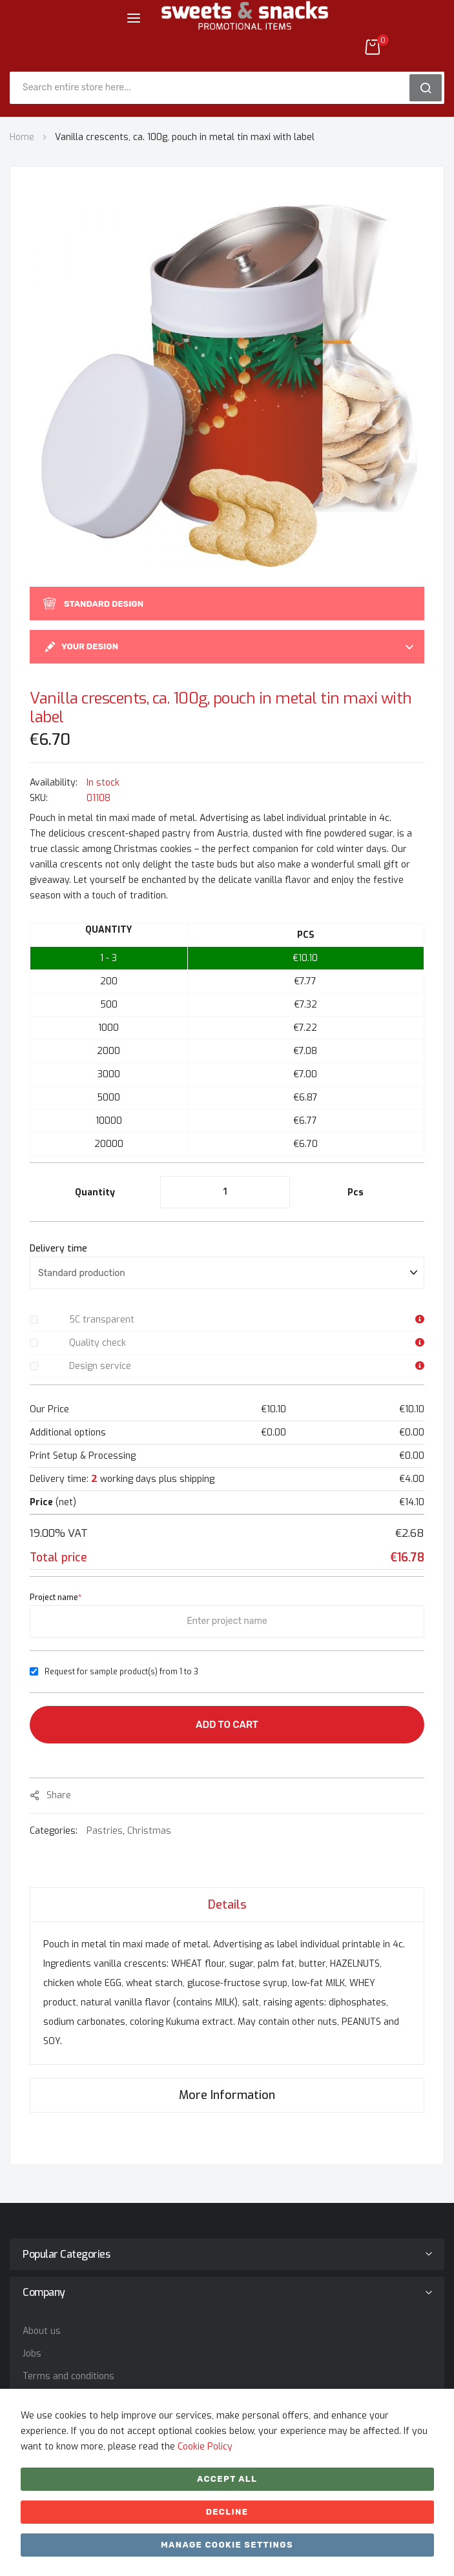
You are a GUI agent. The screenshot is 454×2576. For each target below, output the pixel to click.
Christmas (149, 1831)
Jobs (32, 2354)
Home (22, 137)
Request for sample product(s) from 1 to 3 (121, 1672)
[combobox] (214, 88)
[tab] (227, 1904)
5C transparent (101, 1319)
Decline (227, 2512)
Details (227, 1904)
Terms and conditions (68, 2376)
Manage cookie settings (227, 2545)
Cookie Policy (205, 2446)
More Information (227, 2095)
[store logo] (245, 25)
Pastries (105, 1831)
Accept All (227, 2479)
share (58, 1795)
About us (42, 2331)
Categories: (55, 1831)
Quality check (97, 1343)
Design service (100, 1366)
